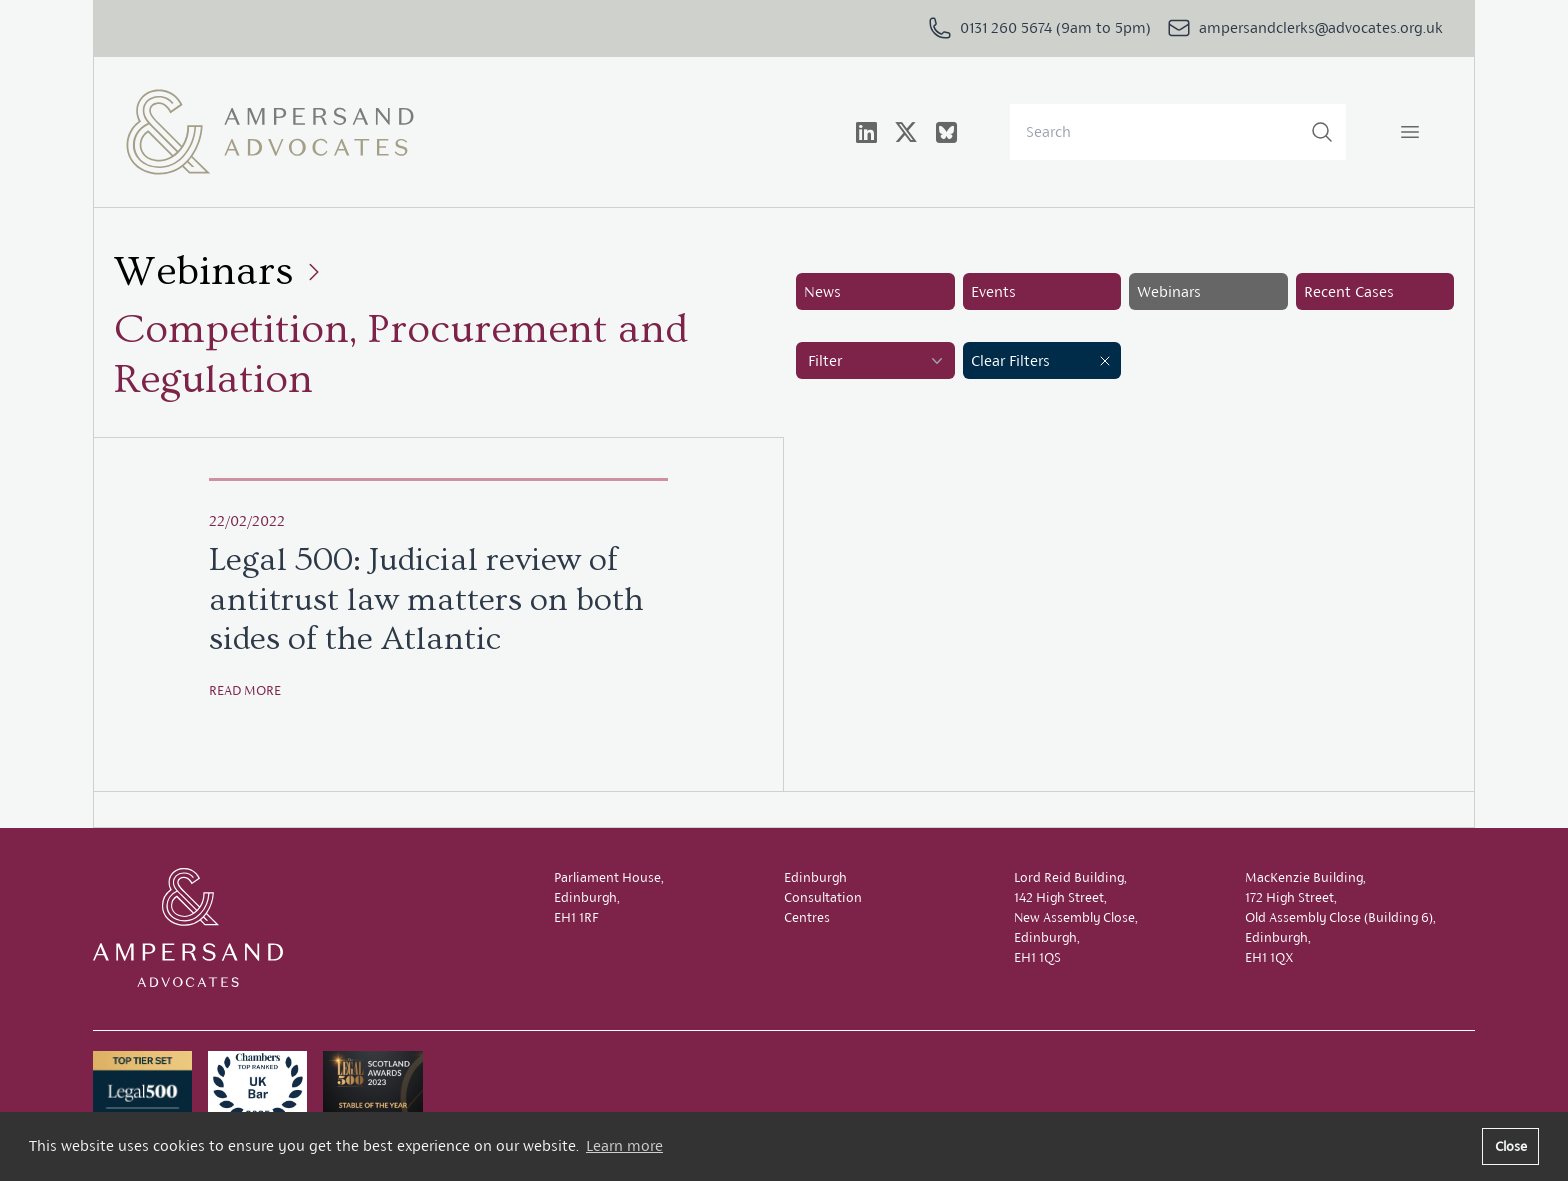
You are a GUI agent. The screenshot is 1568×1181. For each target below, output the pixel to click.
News (822, 291)
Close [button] (1511, 1146)
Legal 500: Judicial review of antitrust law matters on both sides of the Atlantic (426, 599)
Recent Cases (1349, 291)
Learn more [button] (624, 1145)
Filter (877, 361)
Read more (245, 690)
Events (993, 291)
